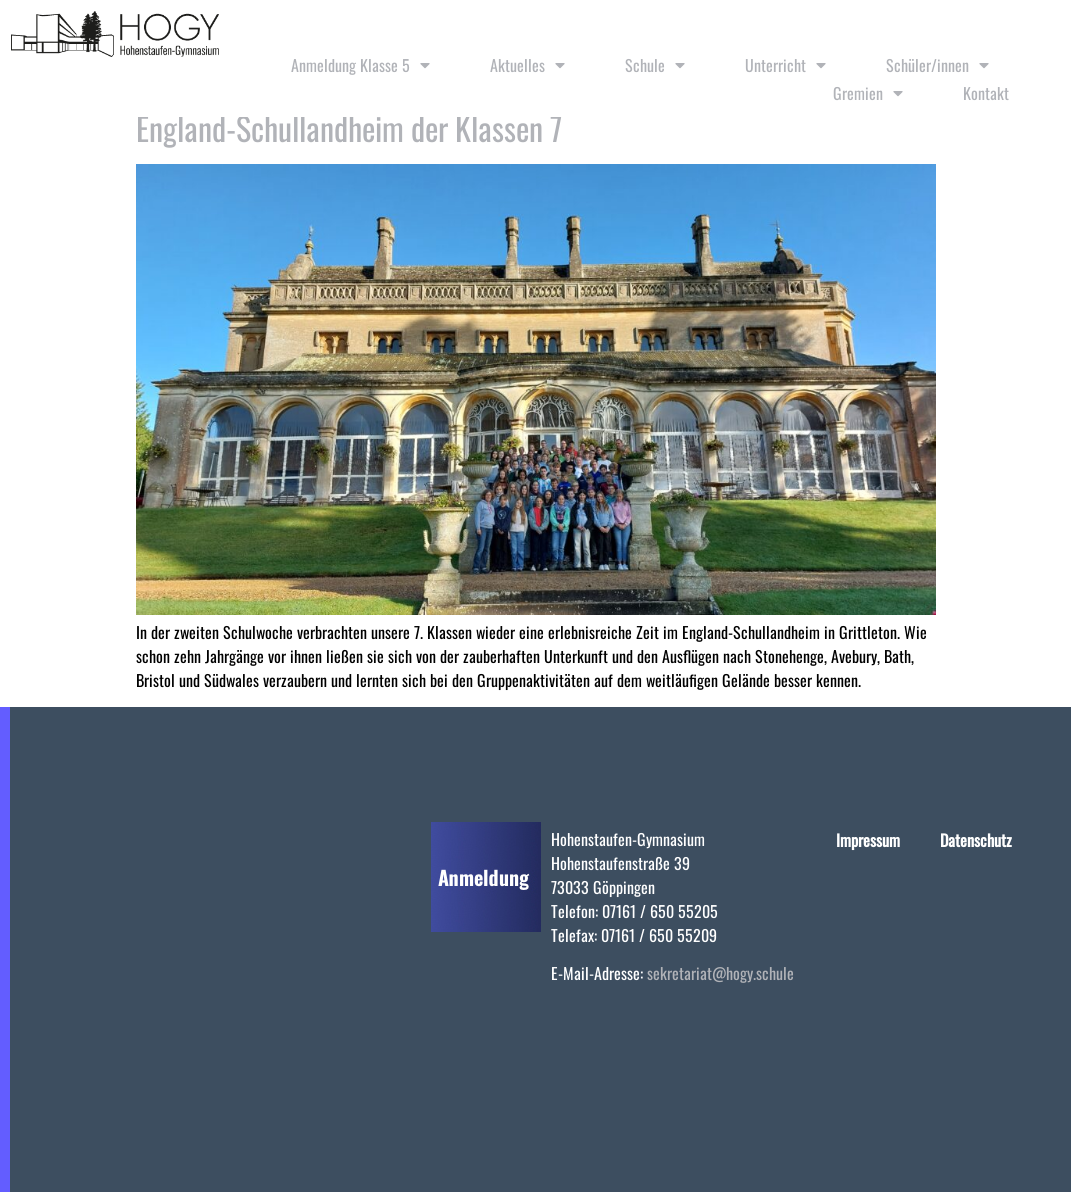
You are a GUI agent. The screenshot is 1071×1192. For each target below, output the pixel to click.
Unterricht (785, 65)
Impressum (868, 840)
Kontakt (986, 93)
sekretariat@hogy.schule (720, 973)
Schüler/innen (937, 65)
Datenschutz (976, 840)
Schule (655, 65)
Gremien (868, 93)
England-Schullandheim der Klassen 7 (349, 127)
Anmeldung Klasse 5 (360, 65)
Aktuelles (527, 65)
